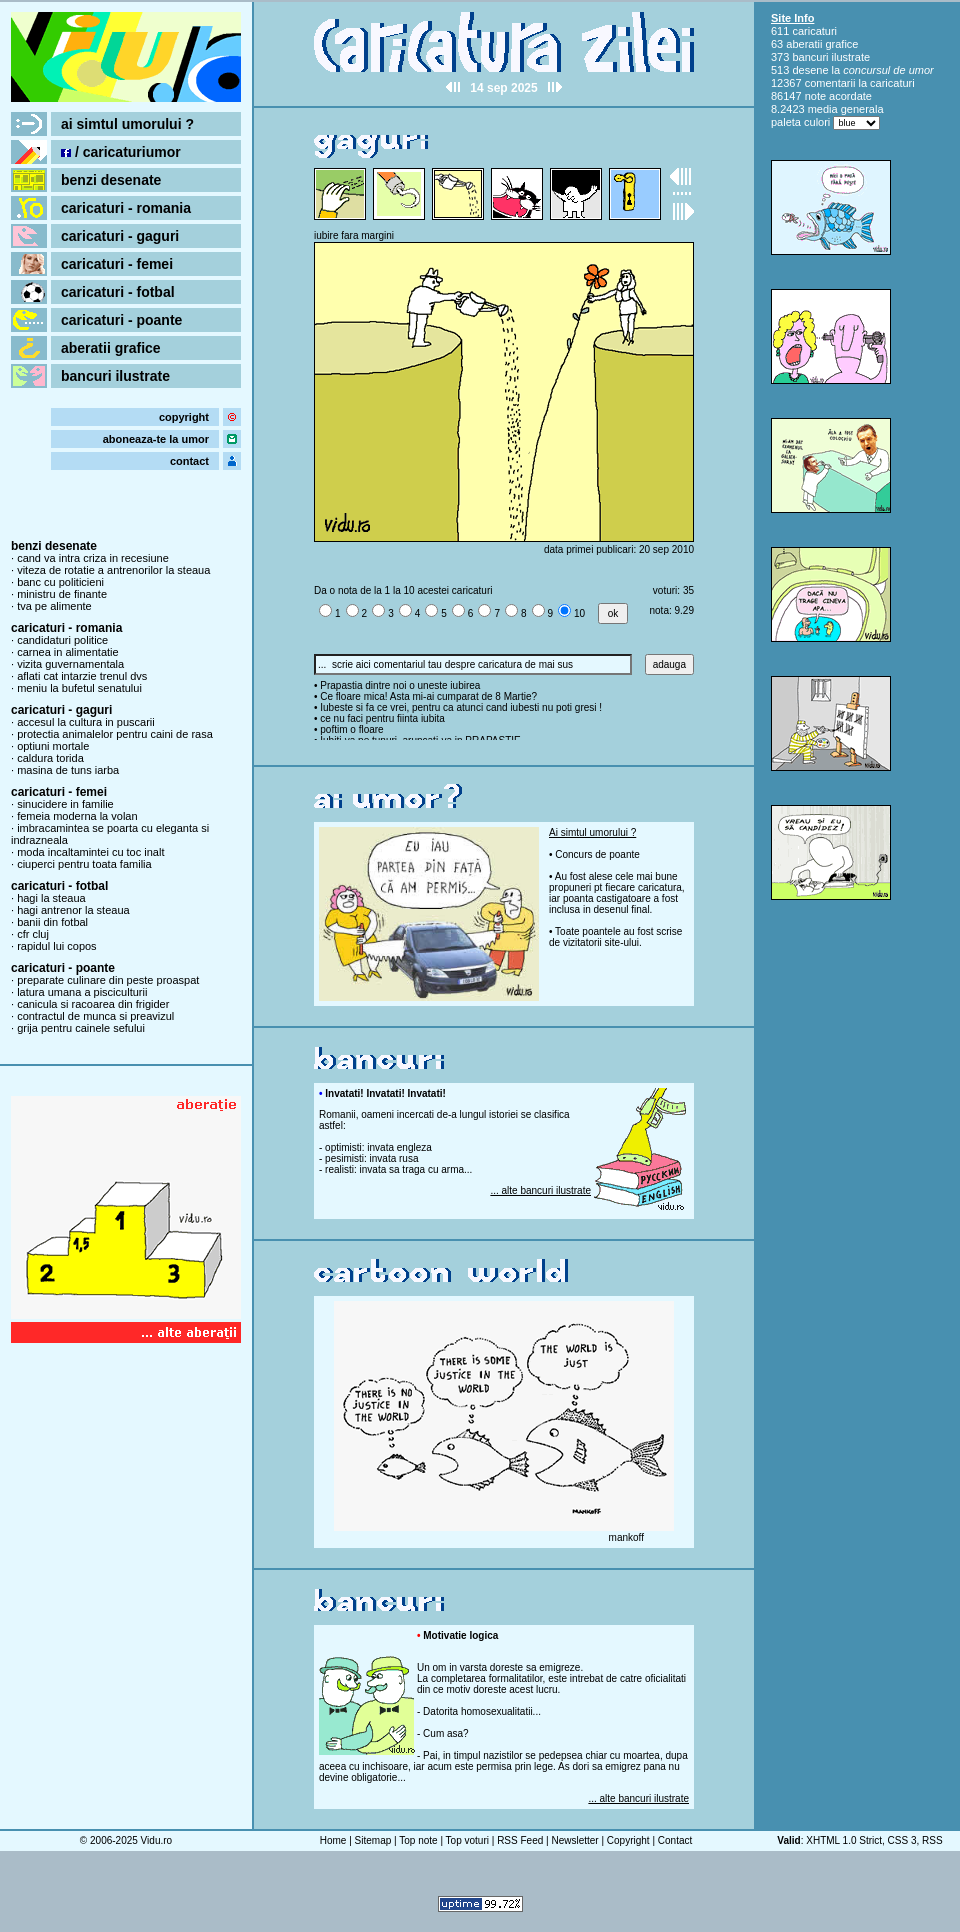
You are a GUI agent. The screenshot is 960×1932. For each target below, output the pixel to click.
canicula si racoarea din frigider (93, 1004)
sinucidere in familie (65, 804)
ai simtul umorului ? (127, 124)
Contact (675, 1840)
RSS (932, 1840)
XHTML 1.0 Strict (844, 1840)
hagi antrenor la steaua (73, 910)
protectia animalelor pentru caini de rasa (115, 734)
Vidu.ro (157, 1840)
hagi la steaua (51, 898)
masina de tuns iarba (68, 770)
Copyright (628, 1840)
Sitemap (373, 1840)
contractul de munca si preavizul (95, 1016)
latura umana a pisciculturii (82, 992)
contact (189, 461)
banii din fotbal (52, 922)
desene (810, 70)
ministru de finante (62, 594)
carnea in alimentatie (68, 652)
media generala (846, 109)
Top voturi (467, 1840)
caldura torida (50, 758)
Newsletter (574, 1840)
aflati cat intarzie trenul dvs (82, 676)
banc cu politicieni (60, 582)
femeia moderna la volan (77, 816)
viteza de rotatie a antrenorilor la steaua (113, 570)
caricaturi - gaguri (120, 236)
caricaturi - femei (117, 264)
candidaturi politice (62, 640)
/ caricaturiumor (121, 152)
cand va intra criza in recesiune (93, 558)
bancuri (810, 57)
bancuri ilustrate (115, 376)
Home (333, 1840)
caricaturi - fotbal (118, 292)
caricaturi (814, 31)
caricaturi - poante (121, 320)
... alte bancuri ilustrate (540, 1190)
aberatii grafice (111, 348)
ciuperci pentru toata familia (84, 864)
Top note (418, 1840)
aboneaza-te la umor (156, 439)
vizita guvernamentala (70, 664)
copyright (184, 417)
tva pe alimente (54, 606)
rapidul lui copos (57, 946)
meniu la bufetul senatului (79, 688)
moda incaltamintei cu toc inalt (90, 852)
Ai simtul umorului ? (592, 832)
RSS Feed (520, 1840)
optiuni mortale (53, 746)
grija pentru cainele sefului (81, 1028)
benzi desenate (111, 180)
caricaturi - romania (126, 208)
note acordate (838, 96)
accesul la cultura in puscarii (86, 722)
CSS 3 (902, 1840)
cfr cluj (33, 934)
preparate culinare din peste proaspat (108, 980)
